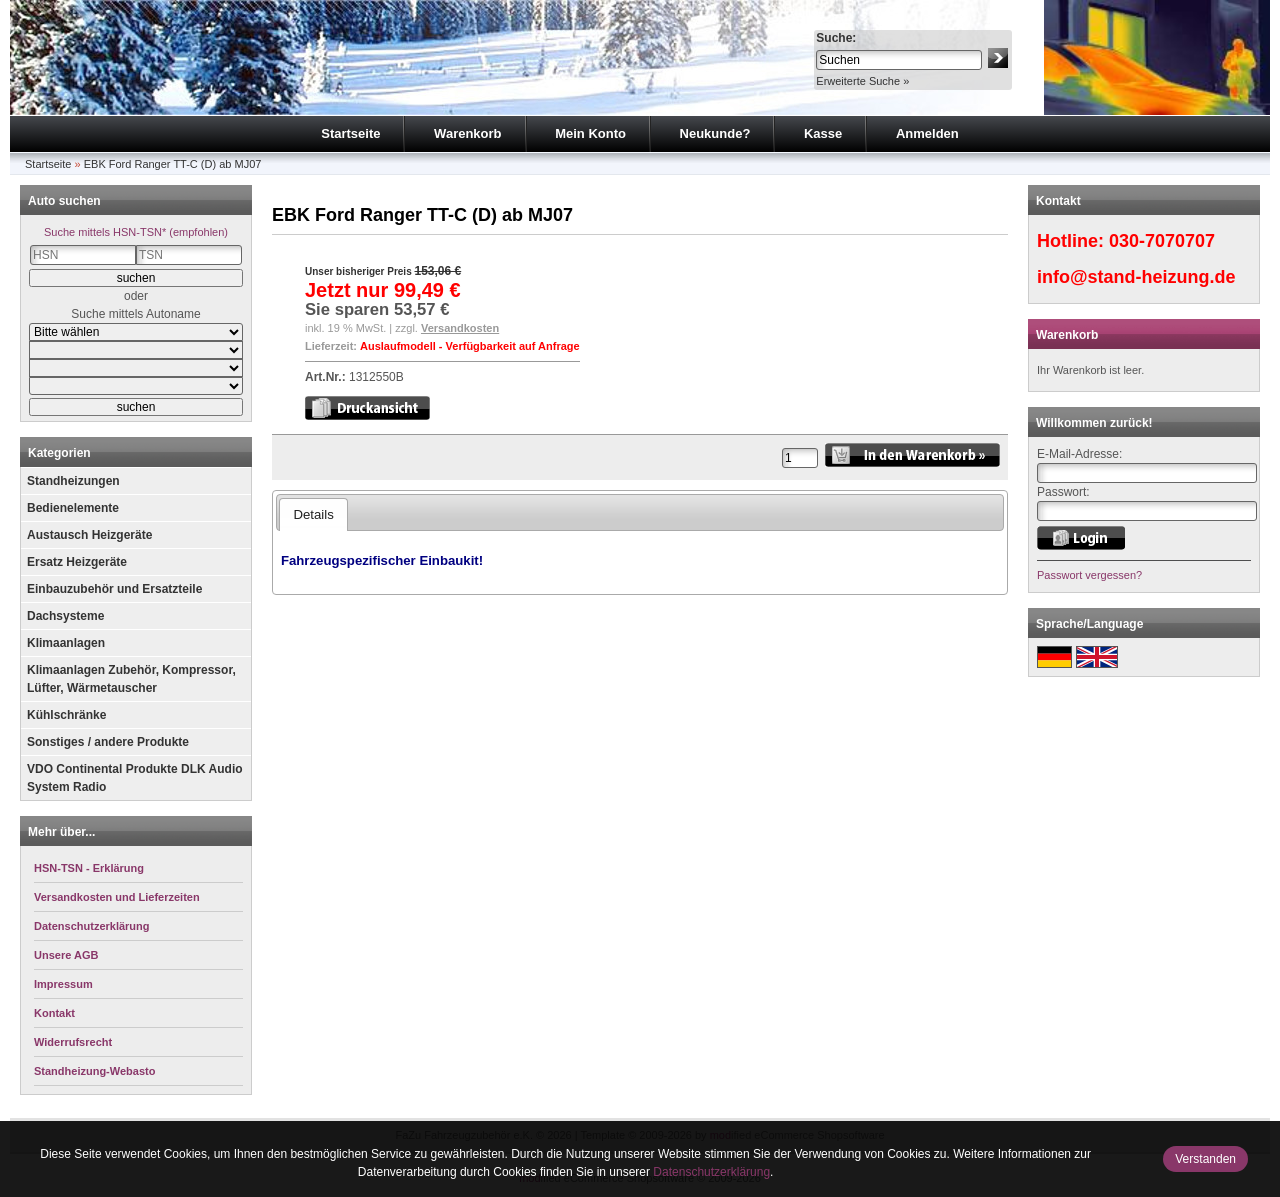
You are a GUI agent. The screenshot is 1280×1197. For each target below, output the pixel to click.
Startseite (350, 133)
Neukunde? (715, 133)
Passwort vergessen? (1089, 575)
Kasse (823, 133)
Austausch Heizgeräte (89, 535)
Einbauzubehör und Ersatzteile (114, 589)
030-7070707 (1162, 241)
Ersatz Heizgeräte (77, 562)
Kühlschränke (66, 715)
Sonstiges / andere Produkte (108, 742)
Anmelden (927, 133)
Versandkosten (460, 328)
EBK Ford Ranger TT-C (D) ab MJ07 (173, 164)
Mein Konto (590, 133)
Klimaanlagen (66, 643)
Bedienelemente (73, 508)
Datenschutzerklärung (711, 1172)
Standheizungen (73, 481)
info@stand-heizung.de (1136, 277)
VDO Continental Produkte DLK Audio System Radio (135, 778)
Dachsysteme (65, 616)
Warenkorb (467, 133)
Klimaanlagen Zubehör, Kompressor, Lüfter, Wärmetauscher (131, 679)
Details (313, 514)
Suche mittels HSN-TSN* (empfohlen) (136, 232)
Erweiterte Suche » (862, 81)
